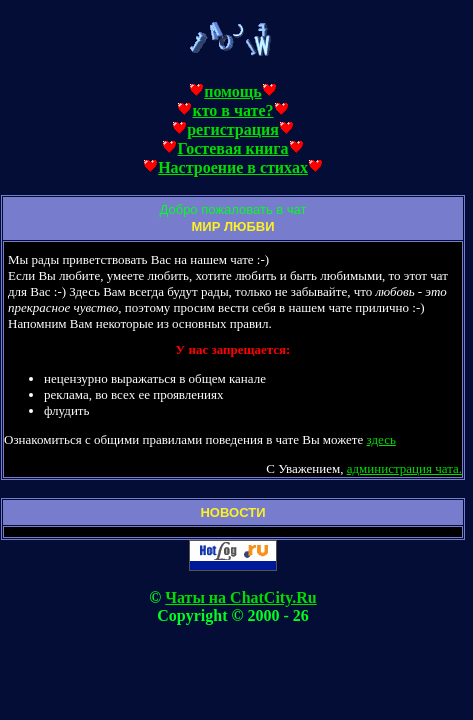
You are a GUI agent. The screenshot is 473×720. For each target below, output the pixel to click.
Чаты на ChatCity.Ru (241, 597)
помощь (233, 91)
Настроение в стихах (233, 167)
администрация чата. (404, 468)
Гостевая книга (232, 148)
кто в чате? (232, 110)
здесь (381, 439)
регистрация (233, 129)
